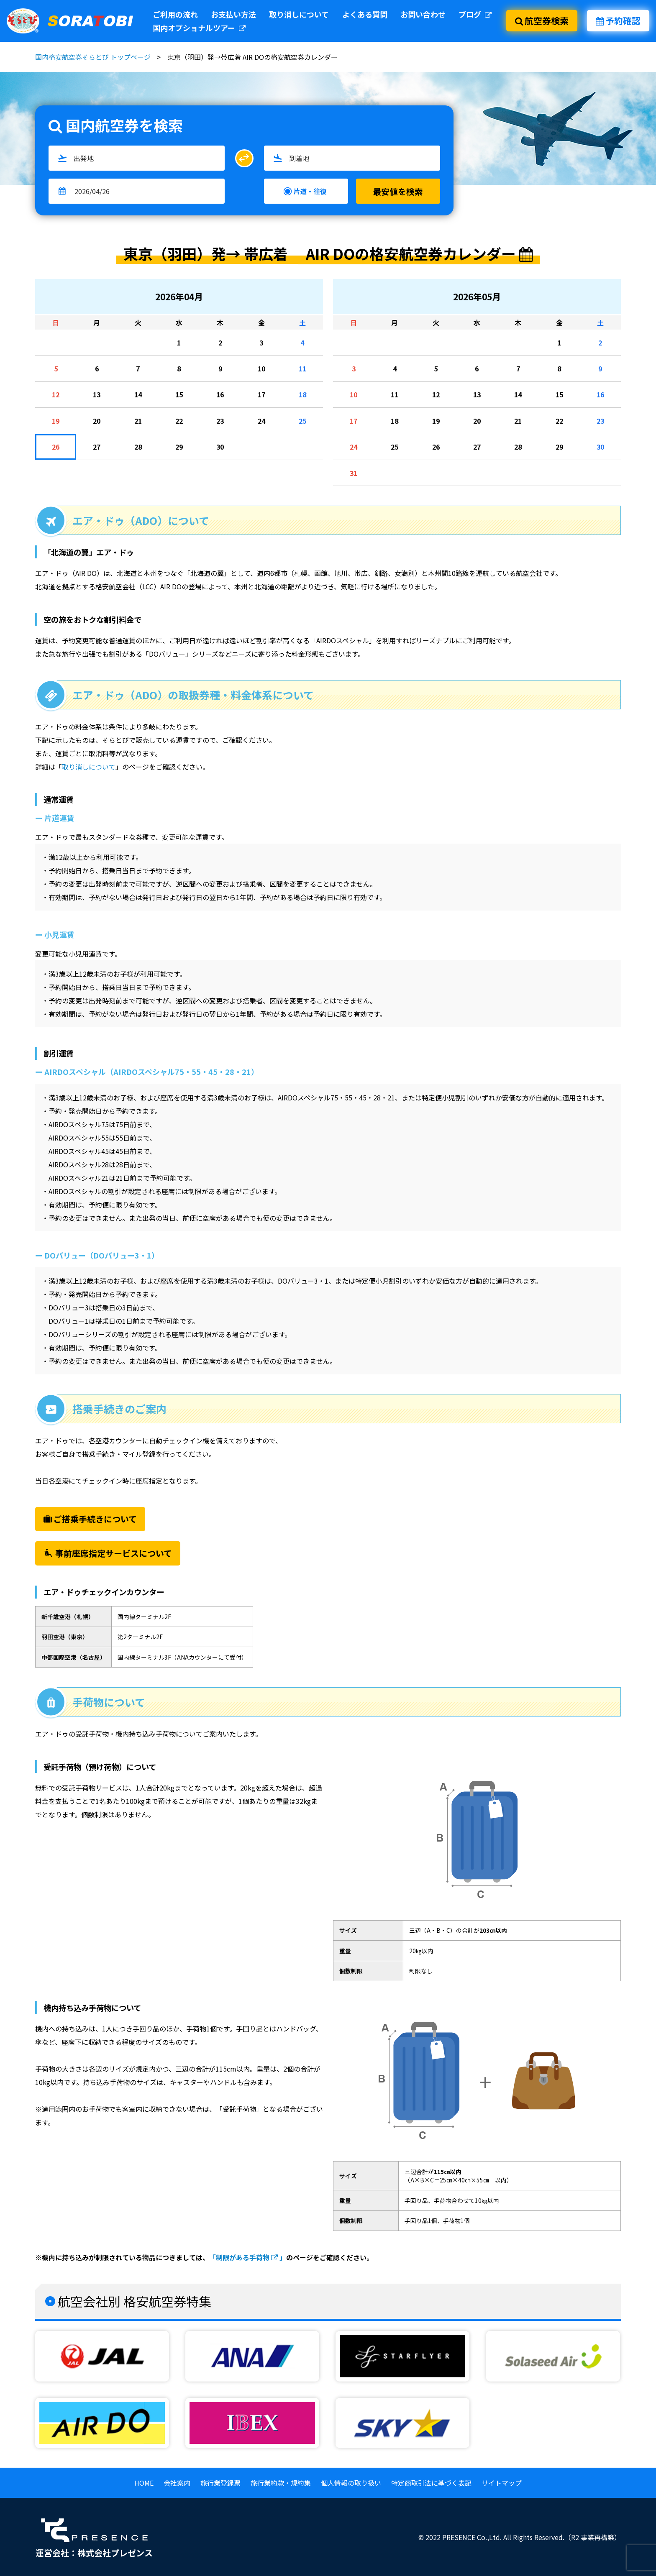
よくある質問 (364, 14)
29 (179, 447)
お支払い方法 (233, 14)
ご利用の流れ (175, 14)
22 (179, 421)
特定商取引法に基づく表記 (431, 2483)
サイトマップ (502, 2483)
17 (261, 394)
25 (302, 421)
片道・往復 (310, 191)
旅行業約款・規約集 (281, 2483)
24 (261, 421)
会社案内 (177, 2483)
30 (220, 447)
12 (55, 394)
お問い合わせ (423, 14)
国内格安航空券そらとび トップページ (93, 57)
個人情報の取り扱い (351, 2483)
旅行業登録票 (220, 2483)
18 (302, 394)
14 (138, 394)
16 (220, 394)
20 (96, 421)
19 (55, 421)
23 (220, 421)
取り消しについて (299, 14)
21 (138, 421)
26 (55, 447)
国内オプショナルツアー (199, 27)
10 (261, 368)
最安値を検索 (398, 191)
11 (302, 368)
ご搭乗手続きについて (90, 1519)
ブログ (475, 14)
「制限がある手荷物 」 (247, 2257)
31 (353, 473)
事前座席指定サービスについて (108, 1553)
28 (138, 447)
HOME (144, 2483)
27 (96, 447)
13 (96, 394)
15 (179, 394)
